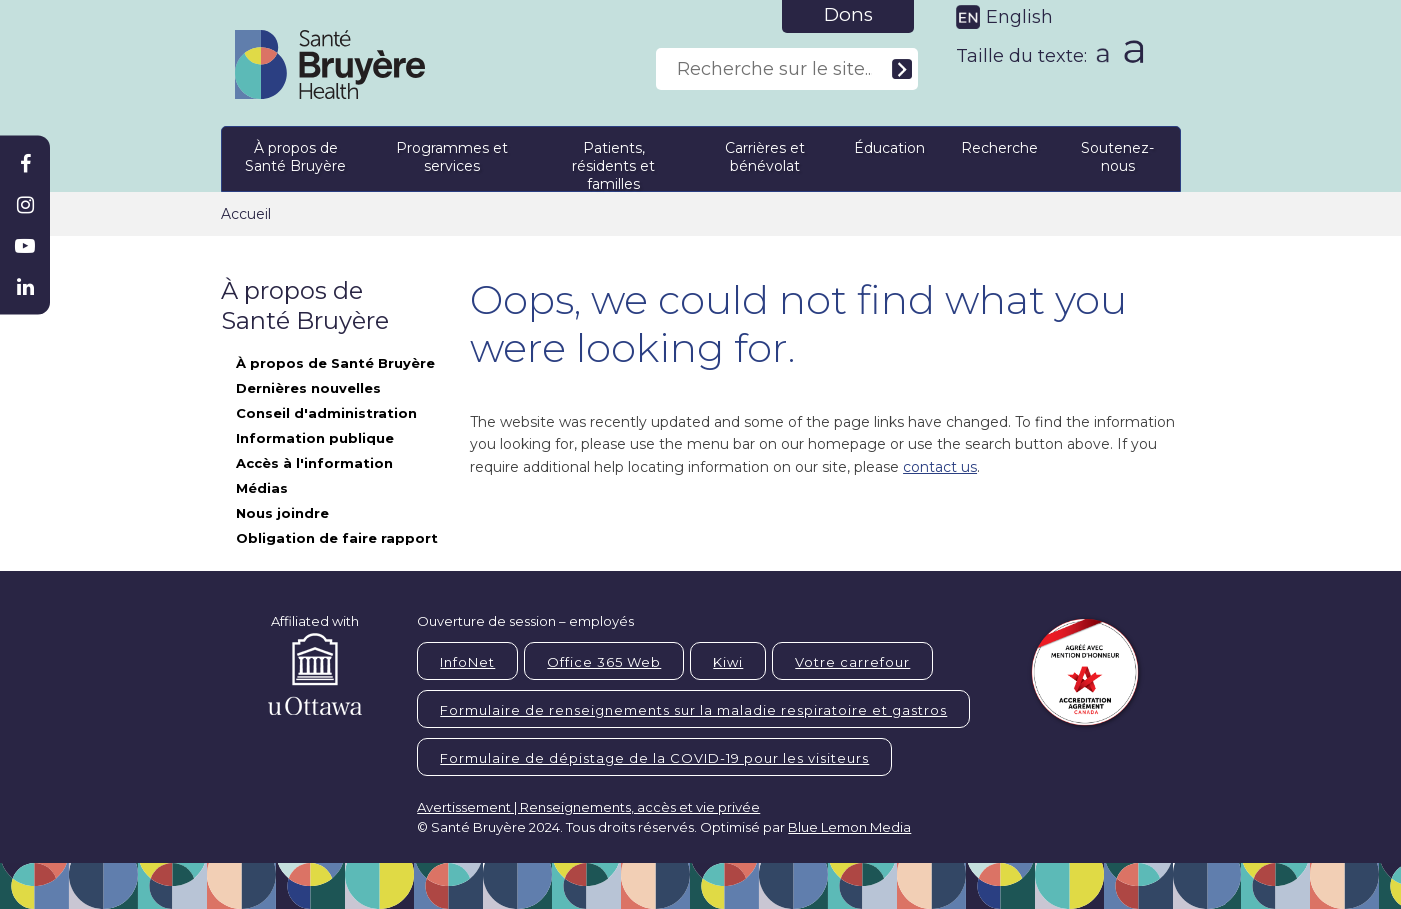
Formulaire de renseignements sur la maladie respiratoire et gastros (693, 710)
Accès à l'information (314, 463)
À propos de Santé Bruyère (295, 157)
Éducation (889, 148)
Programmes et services (452, 157)
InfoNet (467, 662)
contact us (940, 467)
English (1019, 17)
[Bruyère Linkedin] (25, 287)
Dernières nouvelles (308, 388)
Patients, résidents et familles (613, 162)
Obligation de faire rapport (337, 538)
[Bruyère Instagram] (25, 205)
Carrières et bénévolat (765, 157)
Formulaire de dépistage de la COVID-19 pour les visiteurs (654, 758)
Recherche (999, 148)
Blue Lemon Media (849, 827)
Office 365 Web (604, 662)
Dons (848, 14)
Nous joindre (282, 513)
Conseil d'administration (326, 413)
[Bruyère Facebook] (25, 164)
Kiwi (728, 662)
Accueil (246, 214)
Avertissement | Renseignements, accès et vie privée (588, 807)
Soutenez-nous (1117, 157)
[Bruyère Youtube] (25, 246)
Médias (262, 488)
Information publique (315, 438)
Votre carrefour (852, 662)
